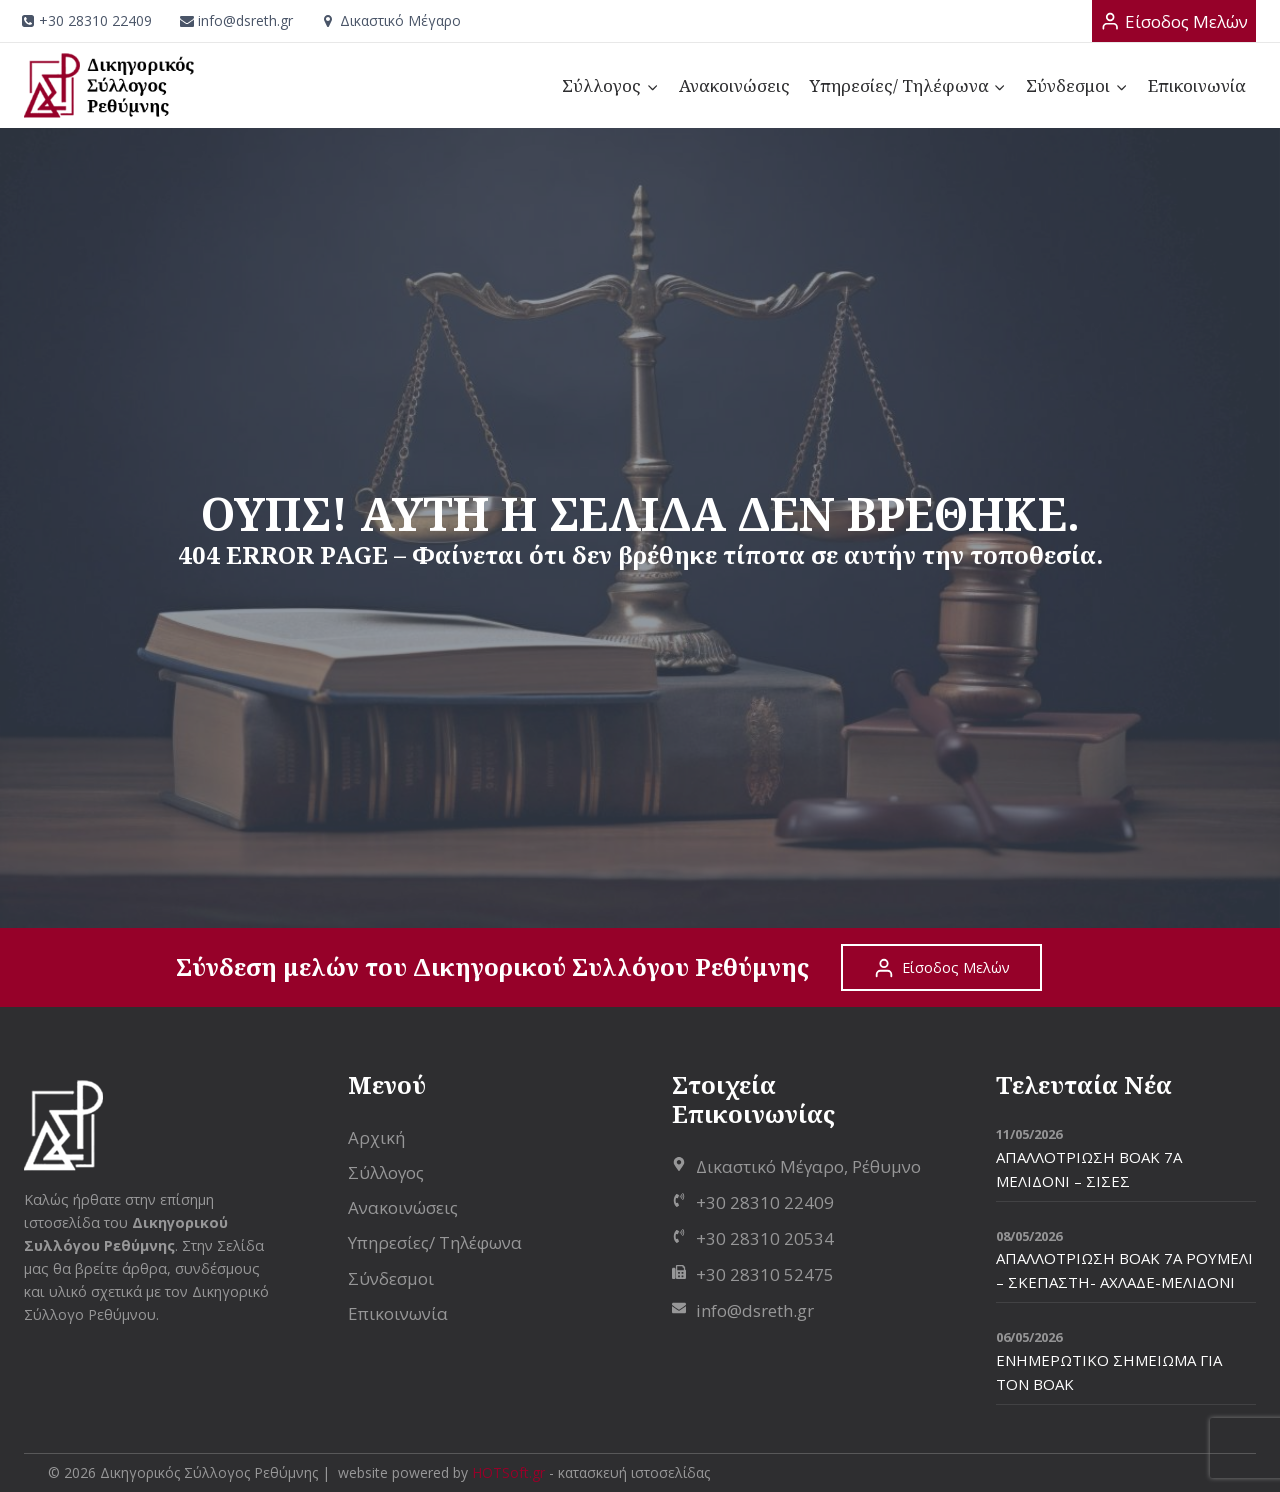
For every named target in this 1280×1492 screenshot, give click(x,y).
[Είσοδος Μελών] (1174, 21)
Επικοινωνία (1197, 85)
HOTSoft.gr (508, 1472)
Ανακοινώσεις (734, 85)
